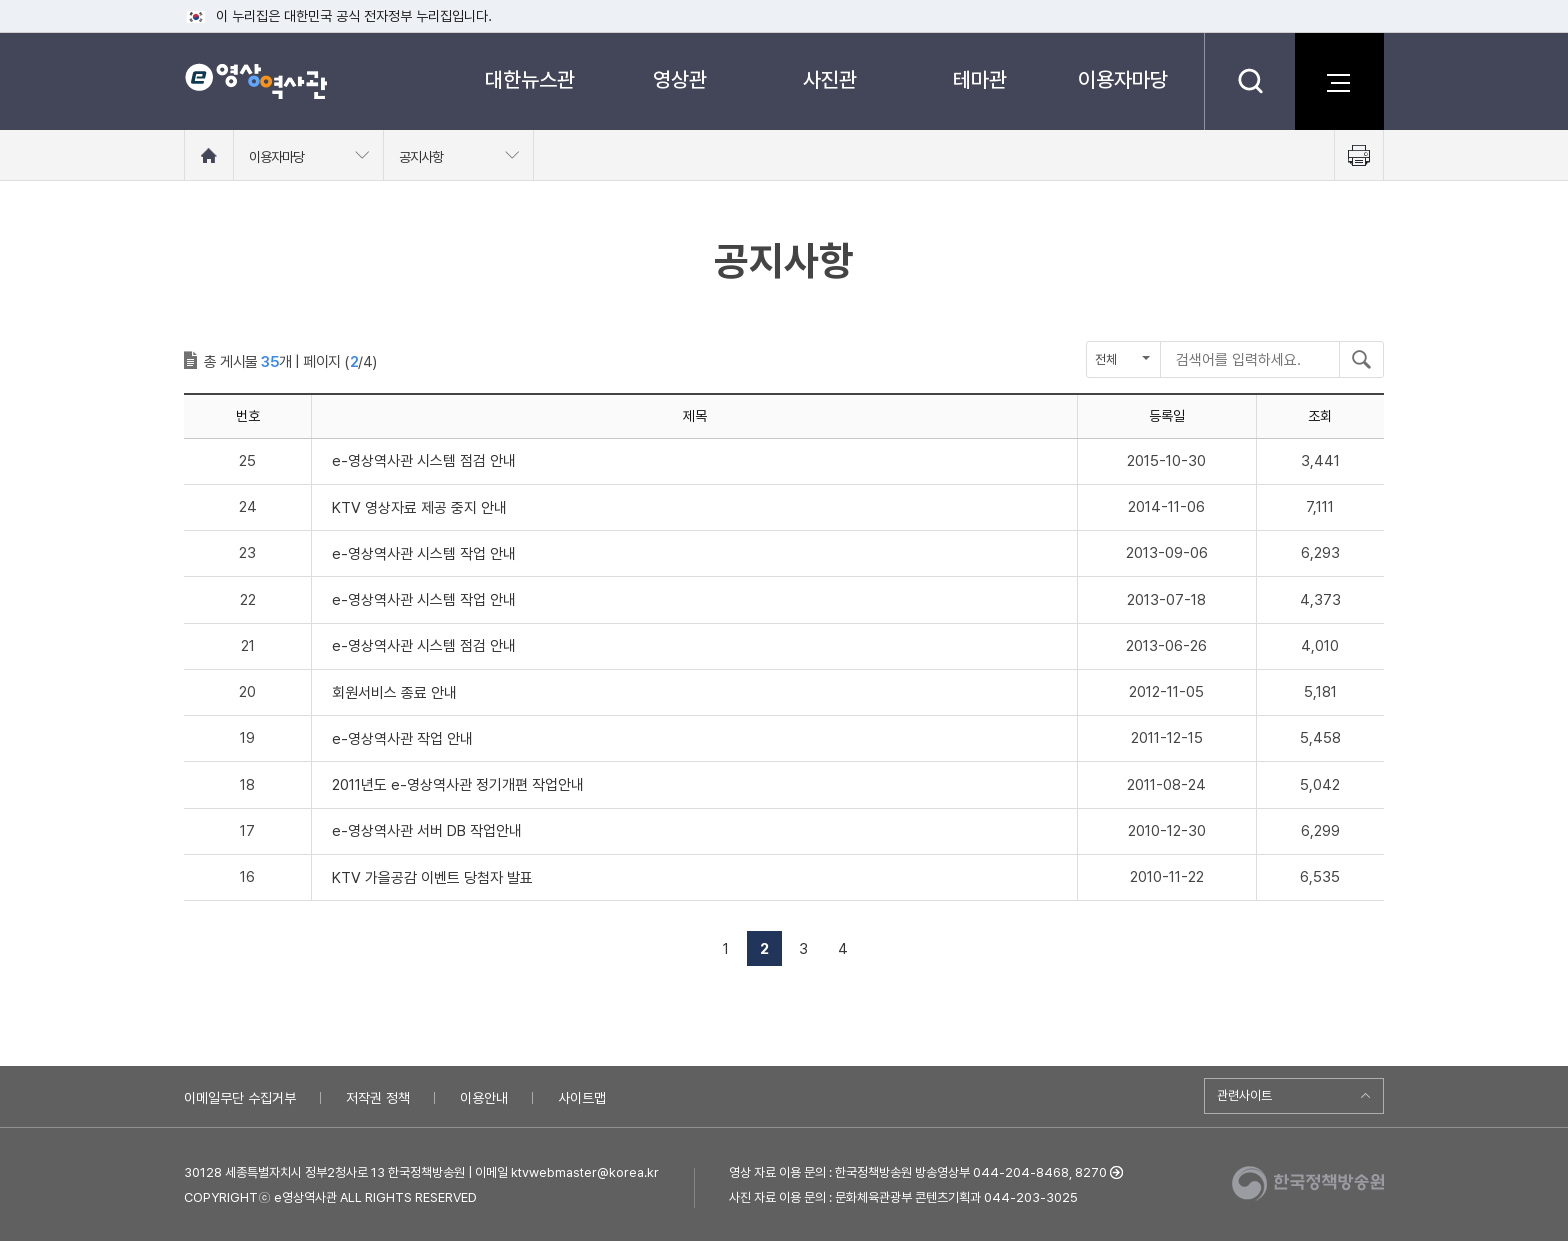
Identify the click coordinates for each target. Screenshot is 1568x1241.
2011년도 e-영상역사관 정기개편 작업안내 (458, 785)
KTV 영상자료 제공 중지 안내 (419, 508)
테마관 (980, 79)
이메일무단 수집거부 (240, 1098)
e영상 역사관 (255, 81)
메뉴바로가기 (0, 0)
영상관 (680, 79)
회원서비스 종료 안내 (394, 693)
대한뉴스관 (530, 79)
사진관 (830, 79)
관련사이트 (1244, 1095)
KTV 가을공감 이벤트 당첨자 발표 (432, 878)
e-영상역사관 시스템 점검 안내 (424, 461)
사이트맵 (582, 1098)
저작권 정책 (378, 1098)
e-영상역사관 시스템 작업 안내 (424, 554)
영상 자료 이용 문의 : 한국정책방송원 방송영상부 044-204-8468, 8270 (918, 1172)
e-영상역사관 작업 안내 (402, 739)
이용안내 (484, 1098)
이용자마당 (1123, 79)
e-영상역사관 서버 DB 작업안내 (427, 831)
